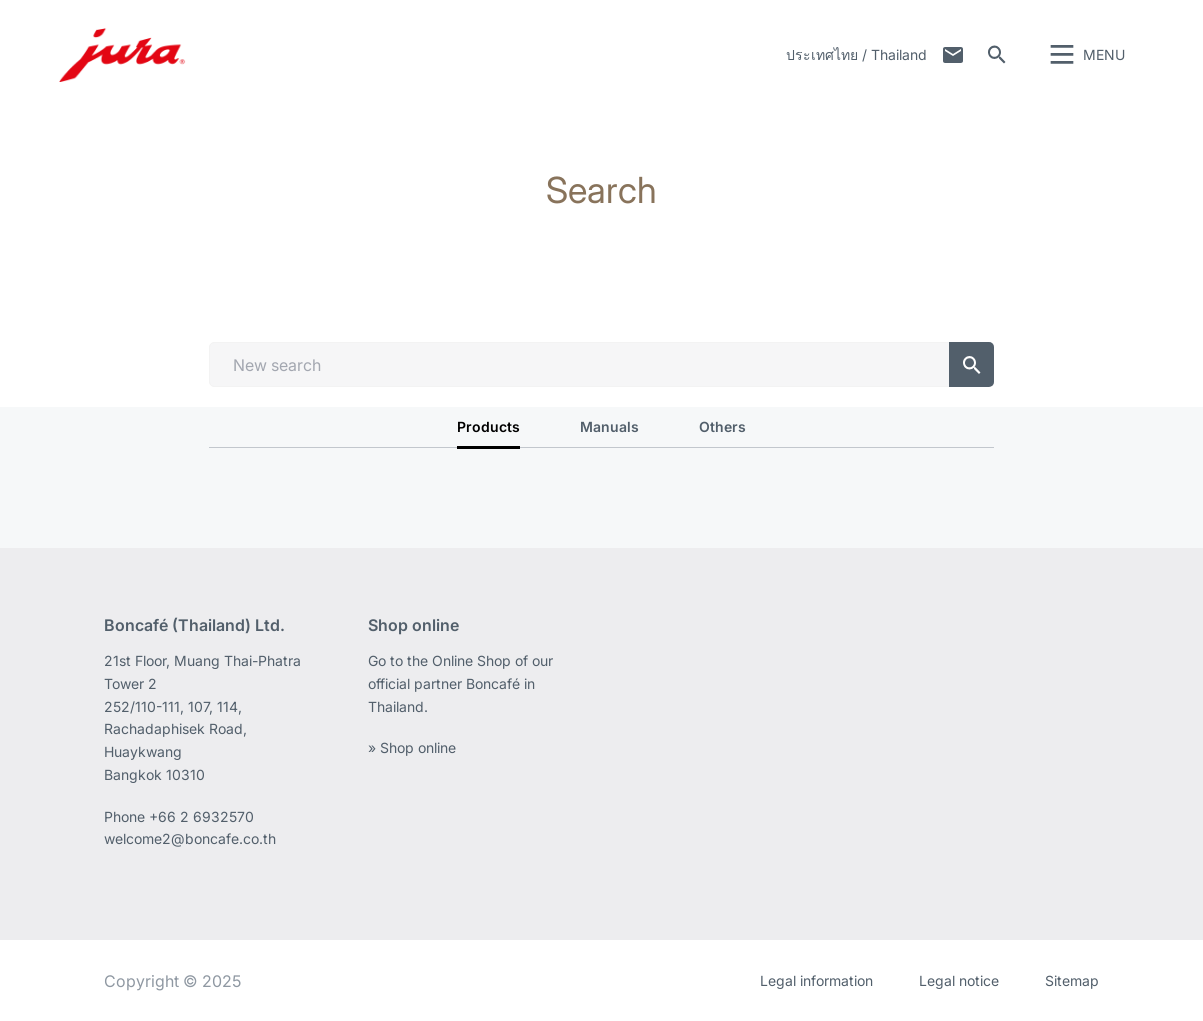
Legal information (816, 980)
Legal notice (959, 980)
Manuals (609, 426)
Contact (953, 55)
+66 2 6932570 (201, 816)
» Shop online (412, 747)
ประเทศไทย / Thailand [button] (856, 54)
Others (722, 426)
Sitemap (1072, 980)
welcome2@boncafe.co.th (190, 838)
